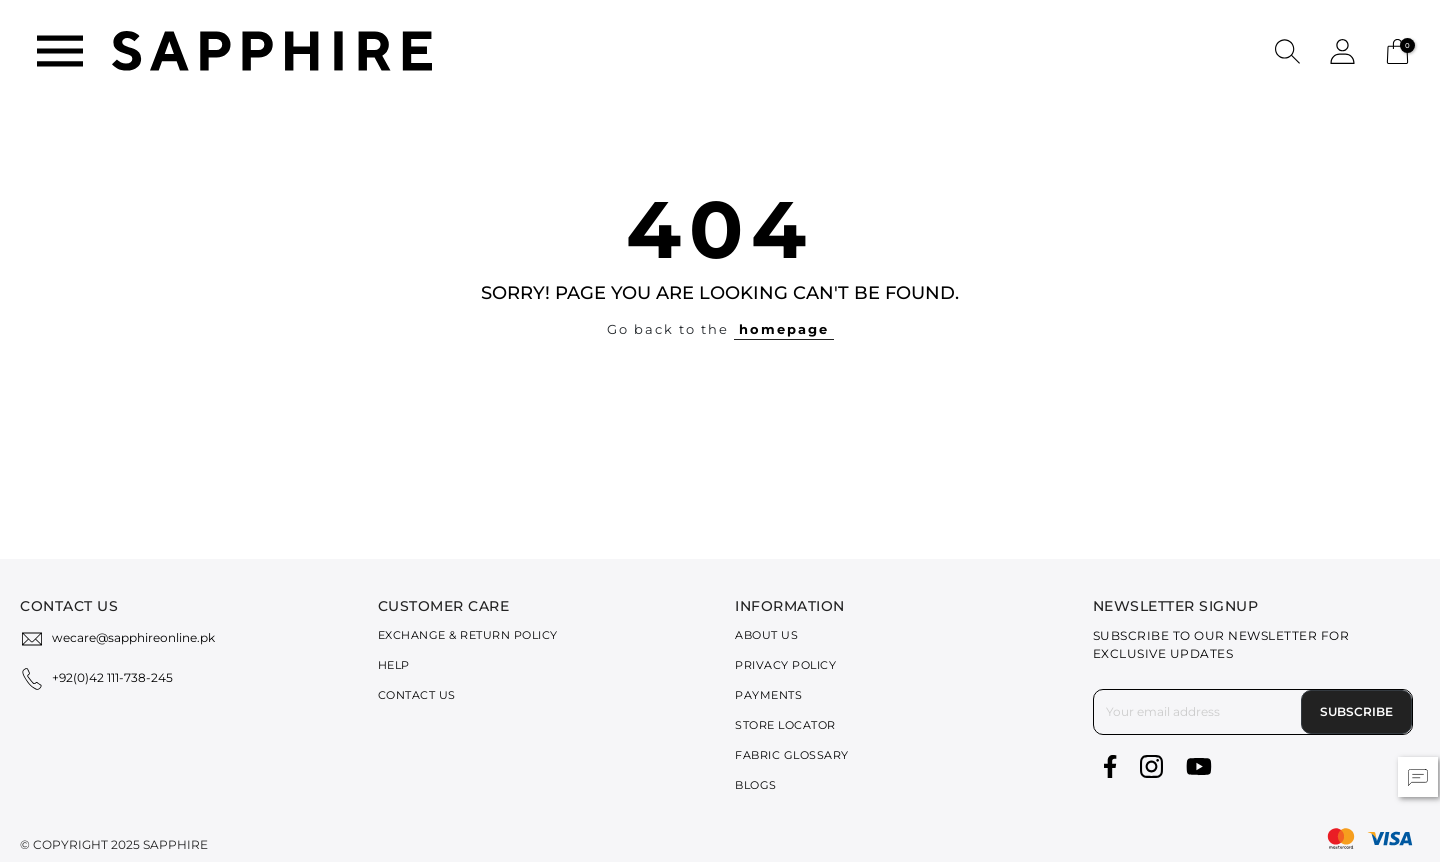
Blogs (756, 785)
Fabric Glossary (792, 755)
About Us (766, 635)
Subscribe (1356, 711)
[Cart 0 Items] (1397, 49)
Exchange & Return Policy (468, 635)
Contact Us (417, 695)
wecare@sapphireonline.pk (133, 637)
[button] (1287, 50)
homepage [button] (784, 329)
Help (394, 665)
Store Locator (785, 725)
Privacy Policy (785, 665)
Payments (768, 695)
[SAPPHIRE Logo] (272, 49)
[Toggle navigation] (60, 51)
